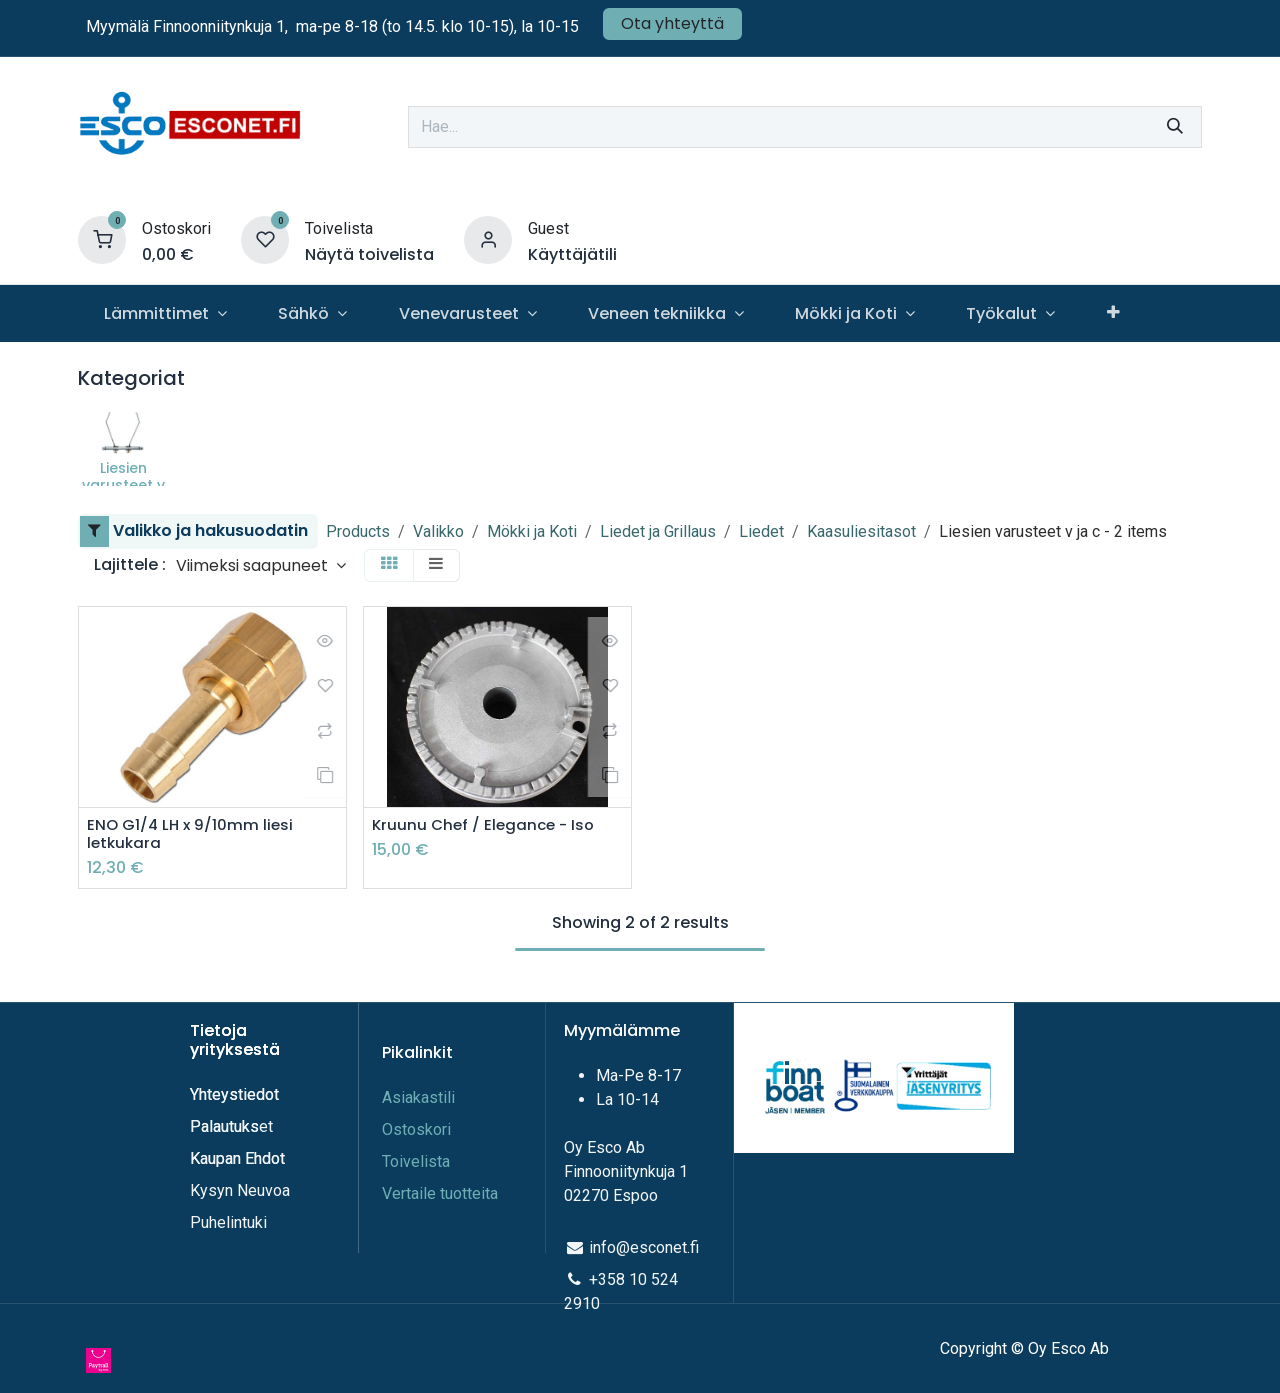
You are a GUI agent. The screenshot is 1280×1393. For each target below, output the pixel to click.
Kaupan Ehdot (237, 1158)
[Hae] (1175, 127)
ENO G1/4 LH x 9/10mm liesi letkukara (192, 835)
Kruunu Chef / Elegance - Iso (487, 825)
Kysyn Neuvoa (240, 1190)
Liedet (761, 531)
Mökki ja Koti (532, 531)
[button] (261, 565)
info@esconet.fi (644, 1247)
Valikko (438, 531)
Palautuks (224, 1126)
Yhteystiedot (236, 1094)
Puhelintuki (228, 1222)
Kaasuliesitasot (861, 531)
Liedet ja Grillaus (658, 531)
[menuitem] (165, 313)
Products (358, 531)
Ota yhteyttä (672, 23)
